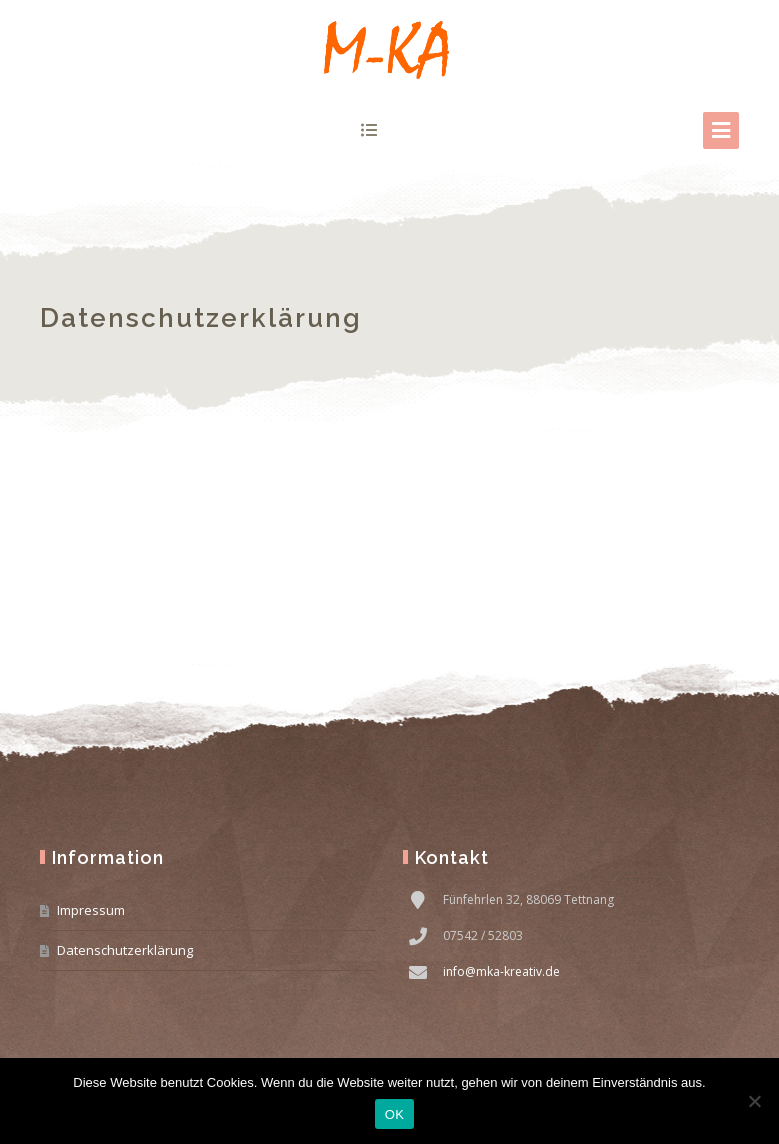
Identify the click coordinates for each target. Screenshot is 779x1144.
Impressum (91, 910)
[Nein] (754, 1101)
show (369, 130)
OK (394, 1114)
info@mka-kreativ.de (501, 971)
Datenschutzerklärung (125, 950)
